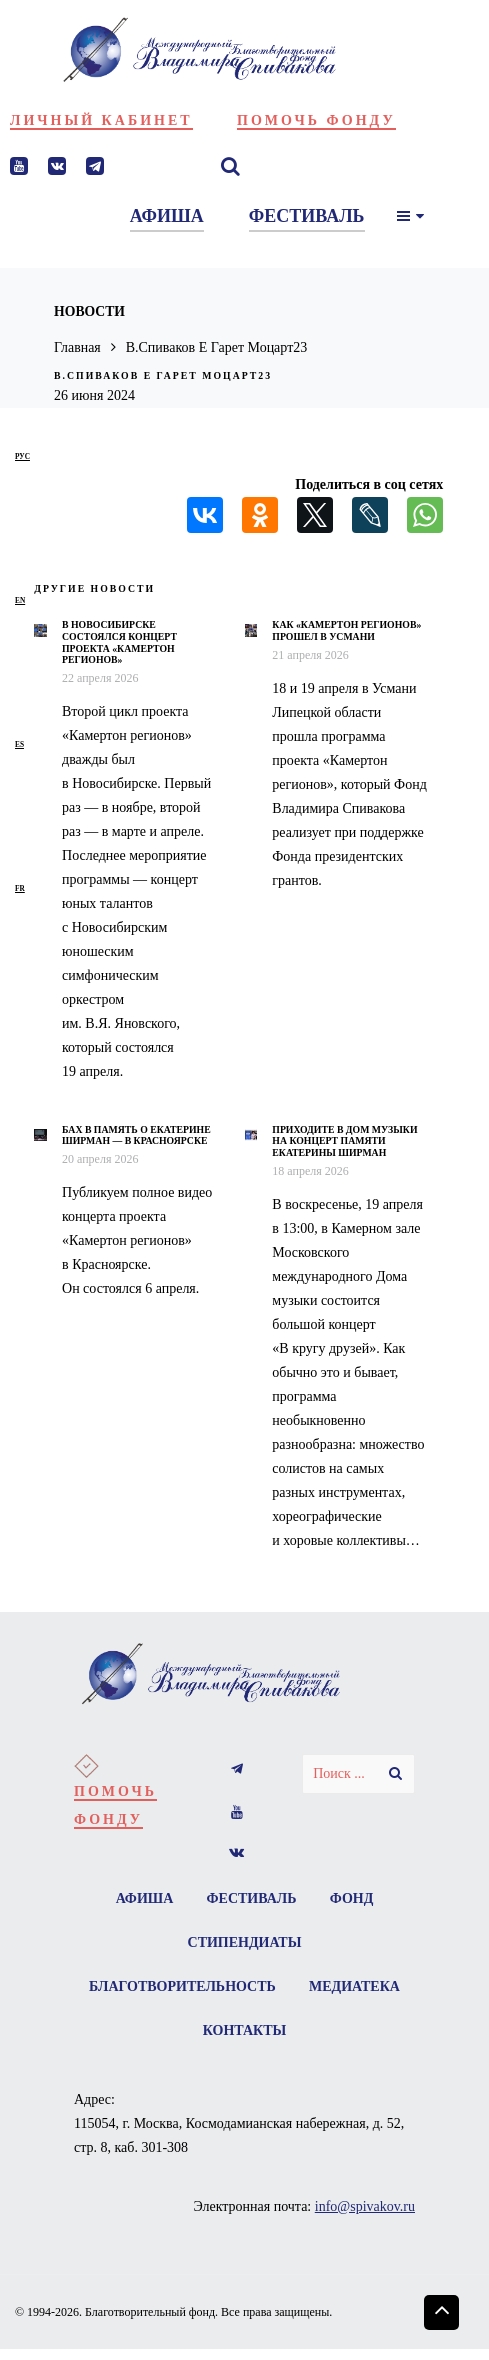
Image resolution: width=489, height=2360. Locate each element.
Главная (77, 347)
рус (22, 456)
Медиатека (186, 2030)
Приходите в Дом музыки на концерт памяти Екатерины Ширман (344, 1141)
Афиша (144, 1898)
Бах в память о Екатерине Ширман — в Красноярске (136, 1135)
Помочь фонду (316, 120)
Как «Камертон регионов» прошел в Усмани (346, 630)
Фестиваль (252, 1898)
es (19, 744)
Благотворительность (244, 1986)
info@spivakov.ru (365, 2206)
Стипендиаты (245, 1942)
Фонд (352, 1898)
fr (20, 888)
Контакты (307, 2030)
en (20, 600)
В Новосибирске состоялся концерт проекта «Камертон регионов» (119, 642)
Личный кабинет (101, 120)
